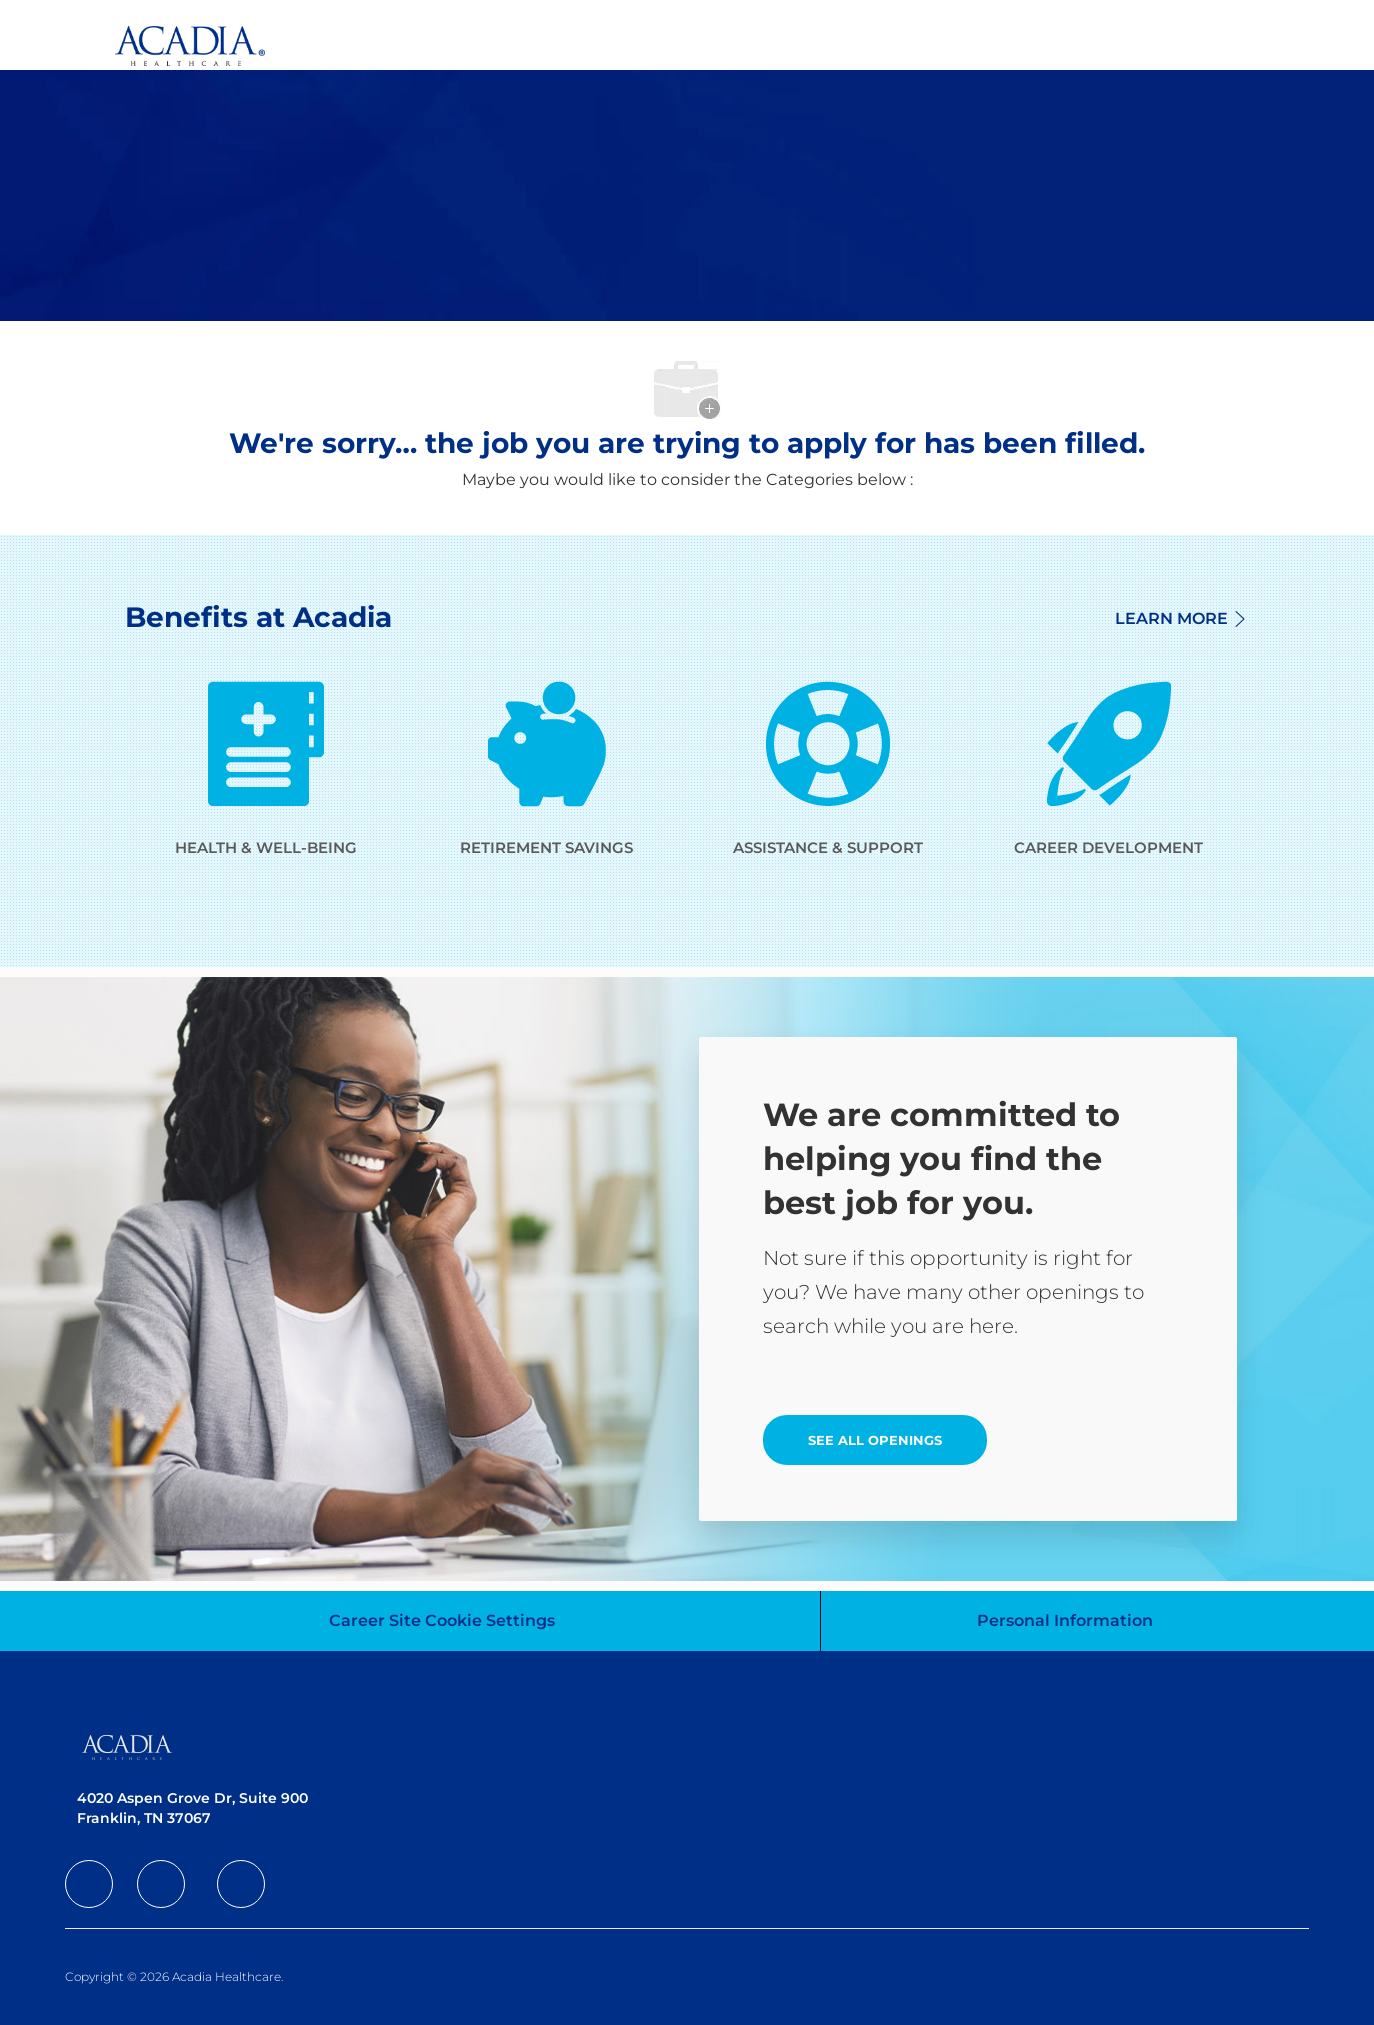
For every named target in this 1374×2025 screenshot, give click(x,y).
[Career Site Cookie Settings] (442, 1621)
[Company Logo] (175, 34)
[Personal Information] (1065, 1621)
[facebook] (89, 1884)
